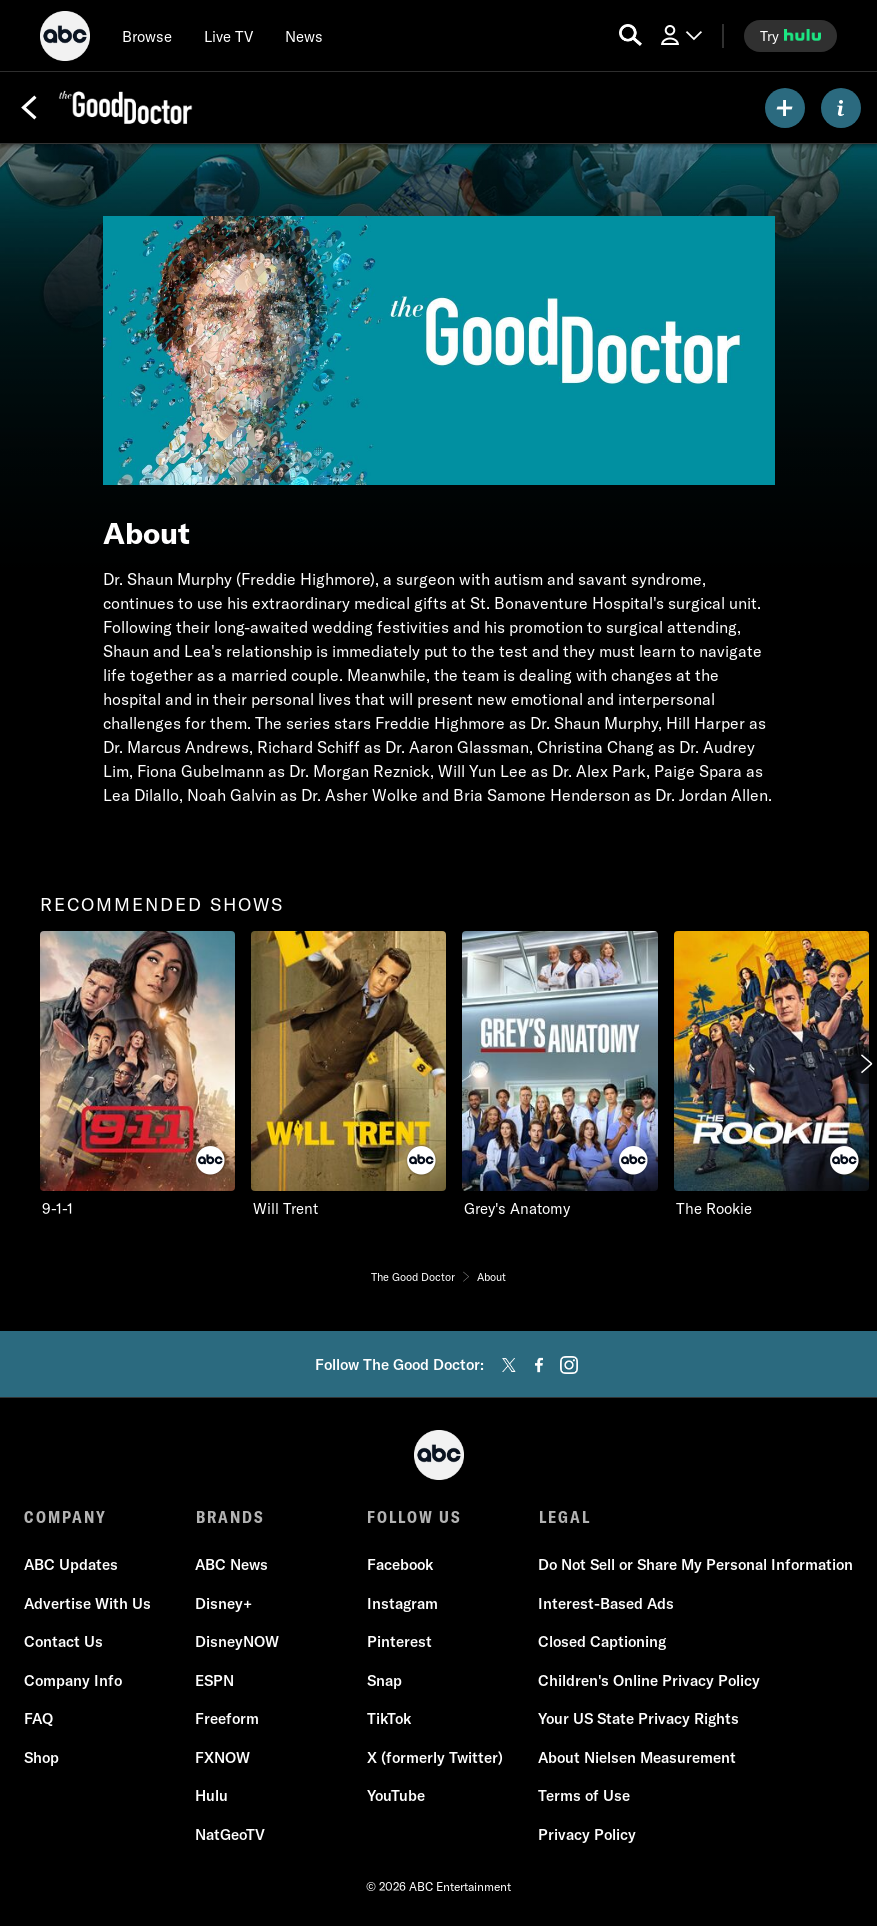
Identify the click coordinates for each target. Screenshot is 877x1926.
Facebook (400, 1565)
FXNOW (222, 1757)
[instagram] (569, 1365)
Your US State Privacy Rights (638, 1719)
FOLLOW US (414, 1517)
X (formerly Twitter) (435, 1757)
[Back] (29, 108)
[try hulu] (790, 36)
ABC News (231, 1565)
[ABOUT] (841, 108)
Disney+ (223, 1603)
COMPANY (65, 1517)
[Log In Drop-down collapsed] (680, 35)
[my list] (785, 108)
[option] (137, 1075)
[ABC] (65, 39)
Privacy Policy (587, 1834)
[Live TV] (228, 36)
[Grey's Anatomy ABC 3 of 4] (559, 1075)
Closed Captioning (602, 1642)
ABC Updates (71, 1565)
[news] (304, 36)
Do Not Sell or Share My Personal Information (695, 1565)
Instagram (402, 1603)
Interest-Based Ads (606, 1603)
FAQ (38, 1719)
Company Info (73, 1680)
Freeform (227, 1719)
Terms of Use (584, 1796)
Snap (384, 1680)
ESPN (214, 1680)
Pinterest (399, 1642)
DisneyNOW (237, 1642)
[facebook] (539, 1365)
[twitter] (509, 1365)
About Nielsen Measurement (637, 1757)
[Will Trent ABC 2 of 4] (348, 1075)
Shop (41, 1757)
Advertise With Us (87, 1603)
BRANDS (229, 1517)
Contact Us (63, 1642)
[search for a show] (630, 35)
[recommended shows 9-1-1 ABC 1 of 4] (137, 1075)
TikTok (389, 1719)
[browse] (147, 36)
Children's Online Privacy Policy (649, 1680)
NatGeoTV (230, 1834)
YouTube (396, 1796)
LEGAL (564, 1517)
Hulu (211, 1796)
